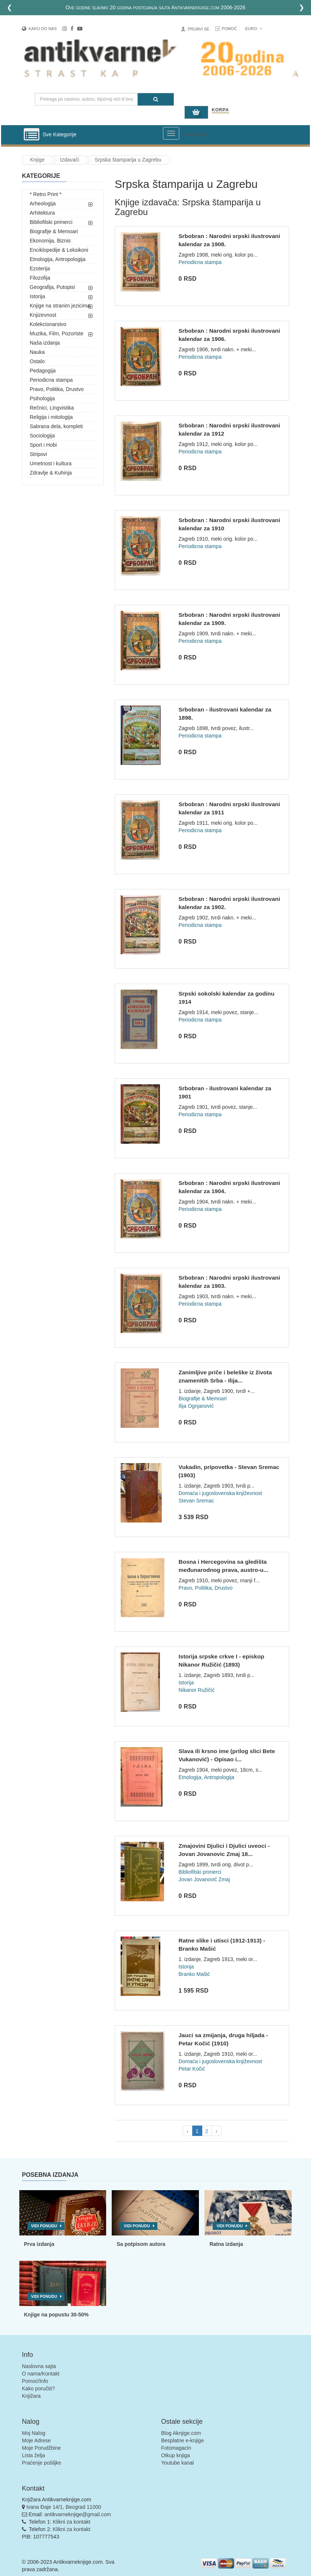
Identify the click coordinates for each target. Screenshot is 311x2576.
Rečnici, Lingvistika (52, 408)
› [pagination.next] (216, 2131)
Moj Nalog (33, 2433)
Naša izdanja (45, 343)
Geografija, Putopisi (52, 287)
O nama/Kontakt (40, 2374)
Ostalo (37, 361)
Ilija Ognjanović (196, 1406)
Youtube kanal (177, 2463)
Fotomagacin (176, 2448)
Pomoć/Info (35, 2381)
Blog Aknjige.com (181, 2433)
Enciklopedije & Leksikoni (59, 250)
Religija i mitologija (51, 417)
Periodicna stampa (51, 380)
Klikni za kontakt (71, 2522)
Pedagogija (43, 371)
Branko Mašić (194, 1974)
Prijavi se (198, 29)
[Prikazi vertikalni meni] (31, 135)
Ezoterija (40, 268)
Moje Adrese (36, 2440)
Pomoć (229, 28)
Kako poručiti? (38, 2388)
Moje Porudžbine (41, 2448)
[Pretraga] (155, 99)
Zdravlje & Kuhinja (51, 473)
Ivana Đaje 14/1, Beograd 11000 (63, 2507)
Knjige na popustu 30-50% (56, 2315)
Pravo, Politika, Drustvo (57, 389)
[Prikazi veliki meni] (171, 133)
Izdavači (69, 160)
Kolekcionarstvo (48, 324)
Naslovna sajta (39, 2366)
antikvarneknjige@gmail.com (78, 2514)
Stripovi (38, 454)
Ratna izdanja (226, 2244)
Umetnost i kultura (51, 463)
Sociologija (42, 436)
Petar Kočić (192, 2069)
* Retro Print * (46, 194)
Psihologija (42, 398)
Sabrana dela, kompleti (56, 426)
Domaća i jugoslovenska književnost (220, 1493)
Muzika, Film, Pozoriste (57, 333)
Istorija (37, 296)
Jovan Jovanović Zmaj (204, 1879)
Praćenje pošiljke (41, 2463)
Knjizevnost (43, 315)
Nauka (37, 352)
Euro (253, 28)
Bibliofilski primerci (51, 222)
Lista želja (33, 2455)
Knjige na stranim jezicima (60, 306)
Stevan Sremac (196, 1501)
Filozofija (40, 278)
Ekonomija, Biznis (50, 241)
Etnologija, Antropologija (57, 259)
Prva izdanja (39, 2244)
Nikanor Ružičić (197, 1690)
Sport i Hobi (43, 445)
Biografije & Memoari (54, 231)
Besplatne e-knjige (182, 2440)
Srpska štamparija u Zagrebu (128, 160)
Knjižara (31, 2396)
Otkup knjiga (175, 2455)
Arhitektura (42, 213)
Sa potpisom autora (141, 2244)
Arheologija (43, 203)
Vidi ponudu (44, 2226)
